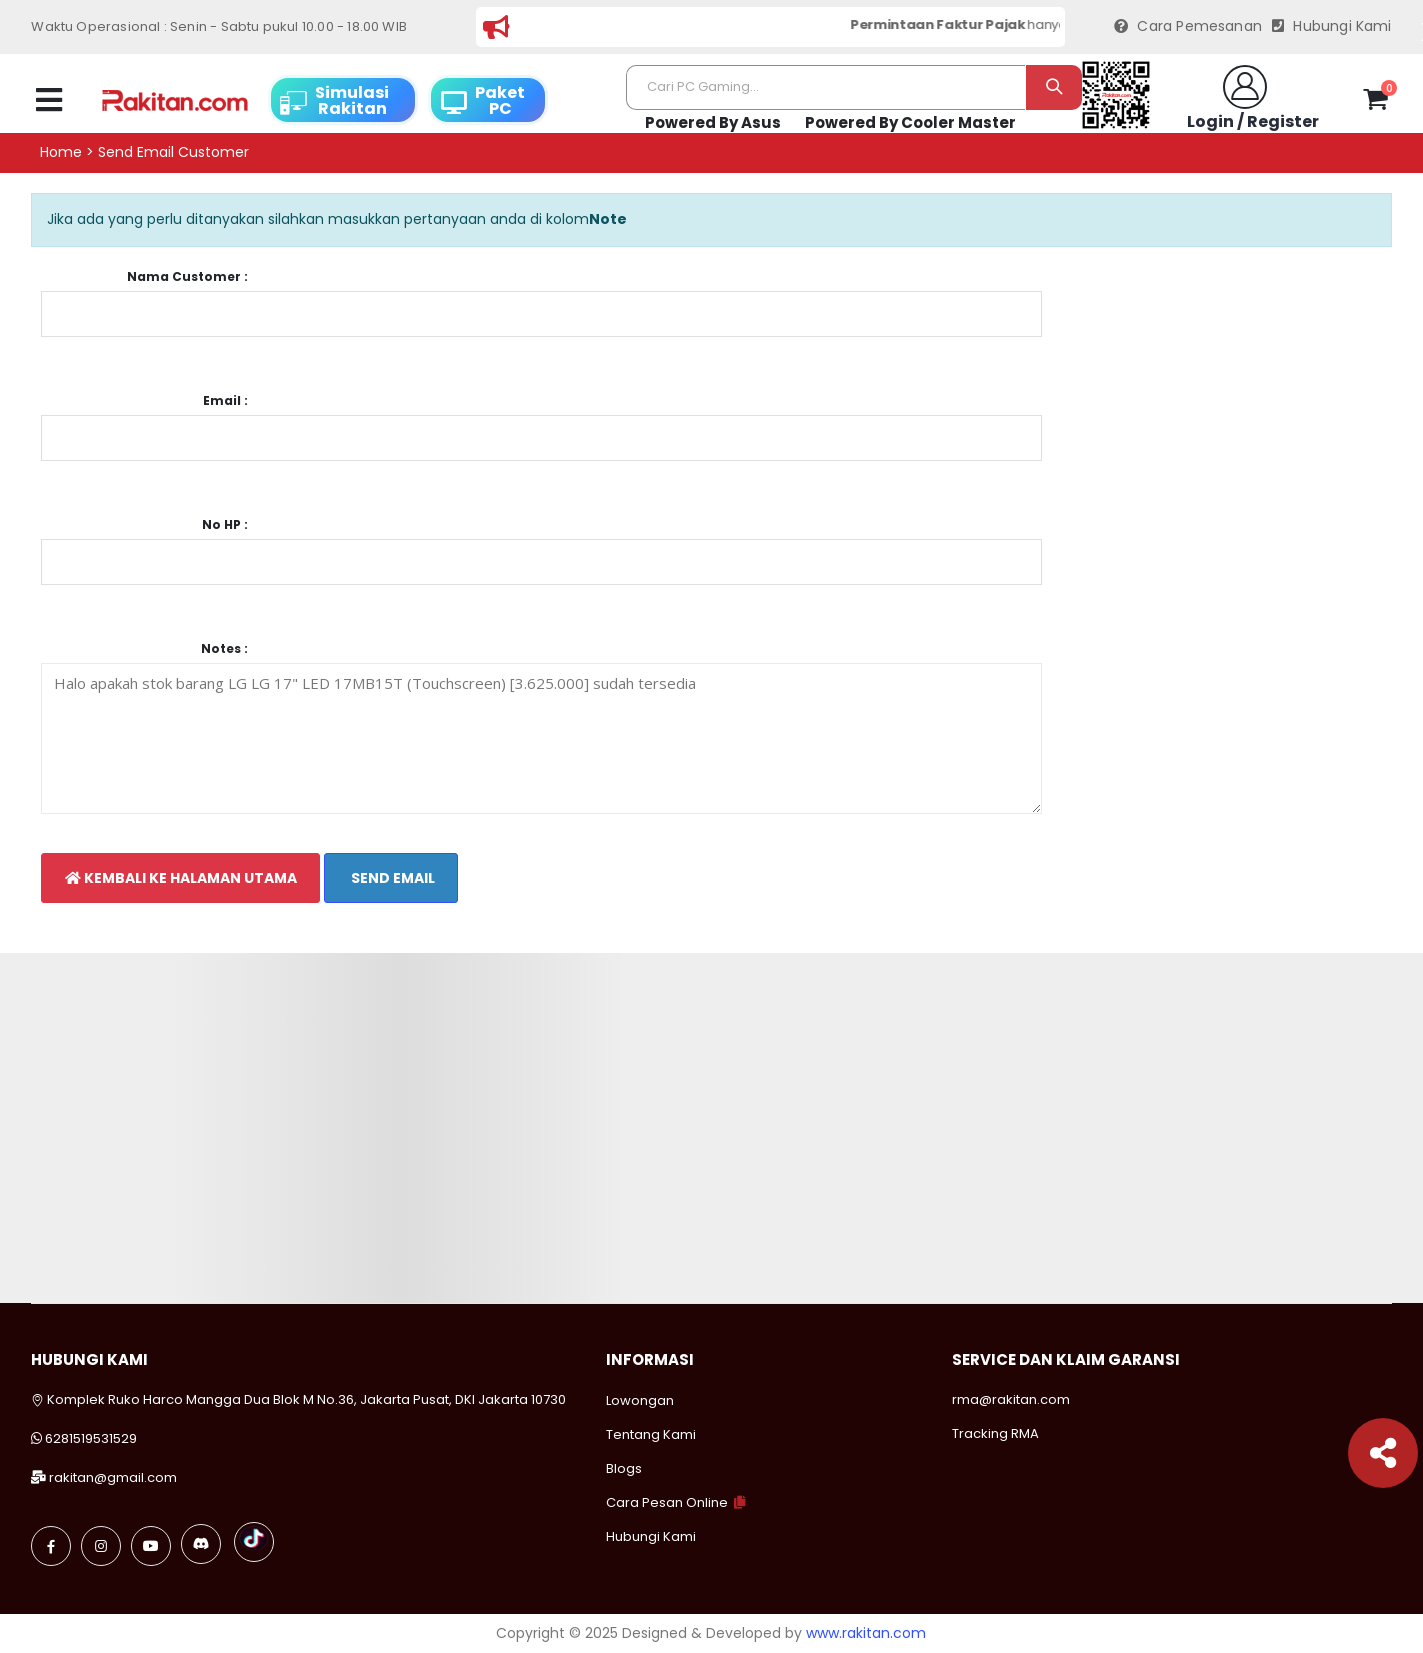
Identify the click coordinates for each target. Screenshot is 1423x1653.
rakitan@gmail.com (113, 1477)
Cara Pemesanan (1188, 26)
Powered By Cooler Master (910, 122)
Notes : (224, 649)
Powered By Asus (713, 122)
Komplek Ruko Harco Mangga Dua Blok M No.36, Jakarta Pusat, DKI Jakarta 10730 (298, 1399)
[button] (1375, 103)
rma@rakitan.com (1011, 1399)
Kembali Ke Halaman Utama (181, 878)
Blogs (624, 1468)
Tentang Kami (651, 1434)
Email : (225, 401)
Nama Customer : (187, 277)
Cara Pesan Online (667, 1502)
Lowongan (640, 1400)
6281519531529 (91, 1438)
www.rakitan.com (866, 1633)
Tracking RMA (995, 1433)
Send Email (391, 878)
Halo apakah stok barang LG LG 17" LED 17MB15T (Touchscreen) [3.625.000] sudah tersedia (541, 738)
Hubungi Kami (1332, 26)
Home (61, 152)
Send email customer (173, 152)
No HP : (225, 525)
